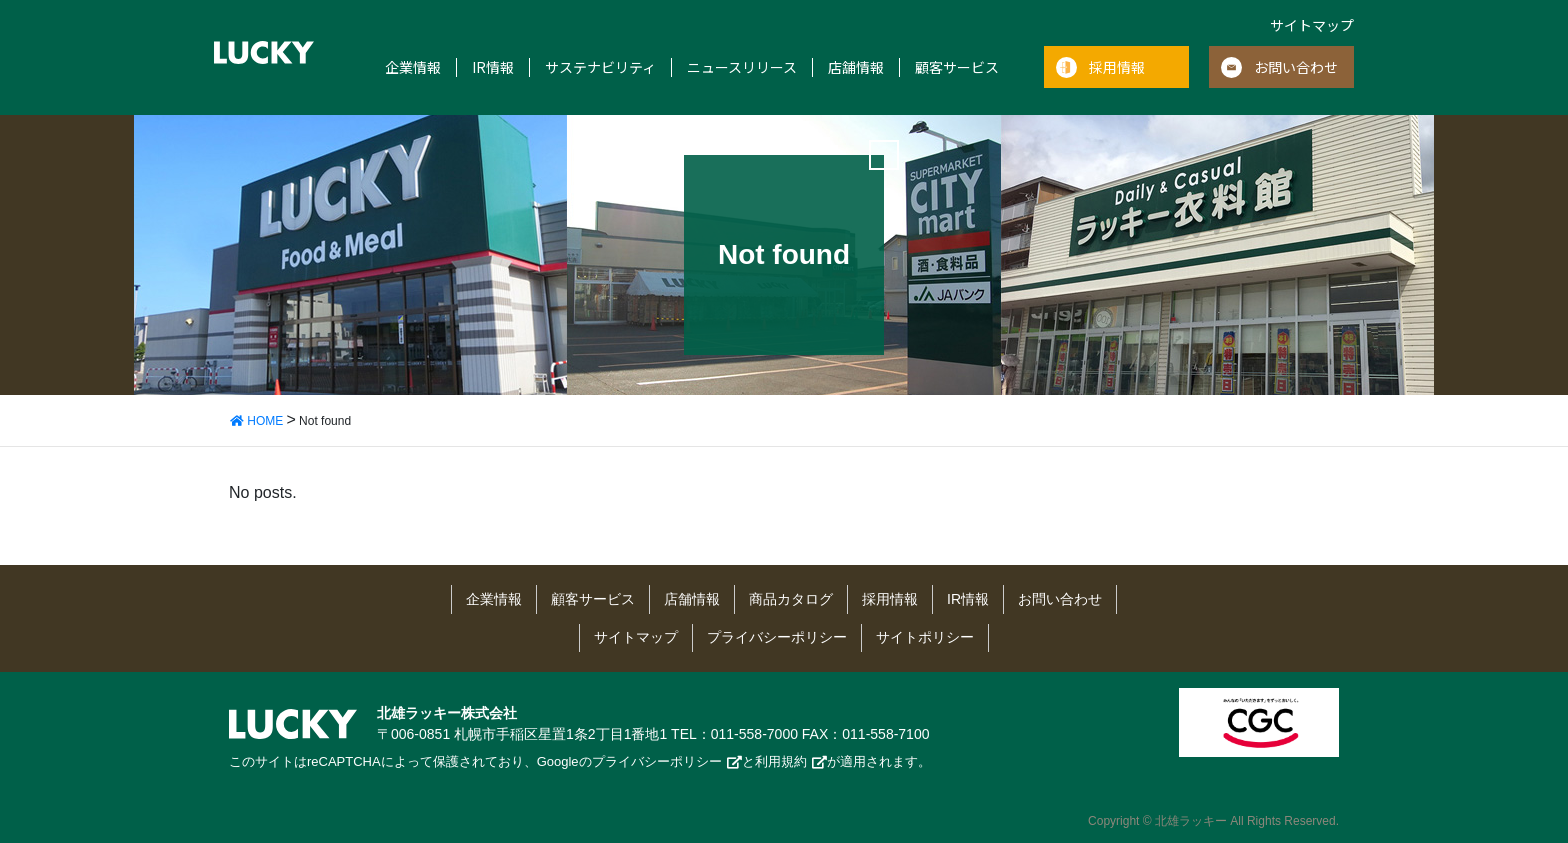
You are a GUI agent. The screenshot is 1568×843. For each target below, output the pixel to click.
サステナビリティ (600, 67)
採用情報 (1117, 67)
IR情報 (493, 67)
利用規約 (781, 761)
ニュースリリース (742, 67)
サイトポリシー (925, 637)
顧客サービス (957, 67)
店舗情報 (856, 67)
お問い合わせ (1296, 67)
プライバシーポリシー (777, 637)
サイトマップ (1312, 25)
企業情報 (413, 67)
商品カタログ (791, 599)
